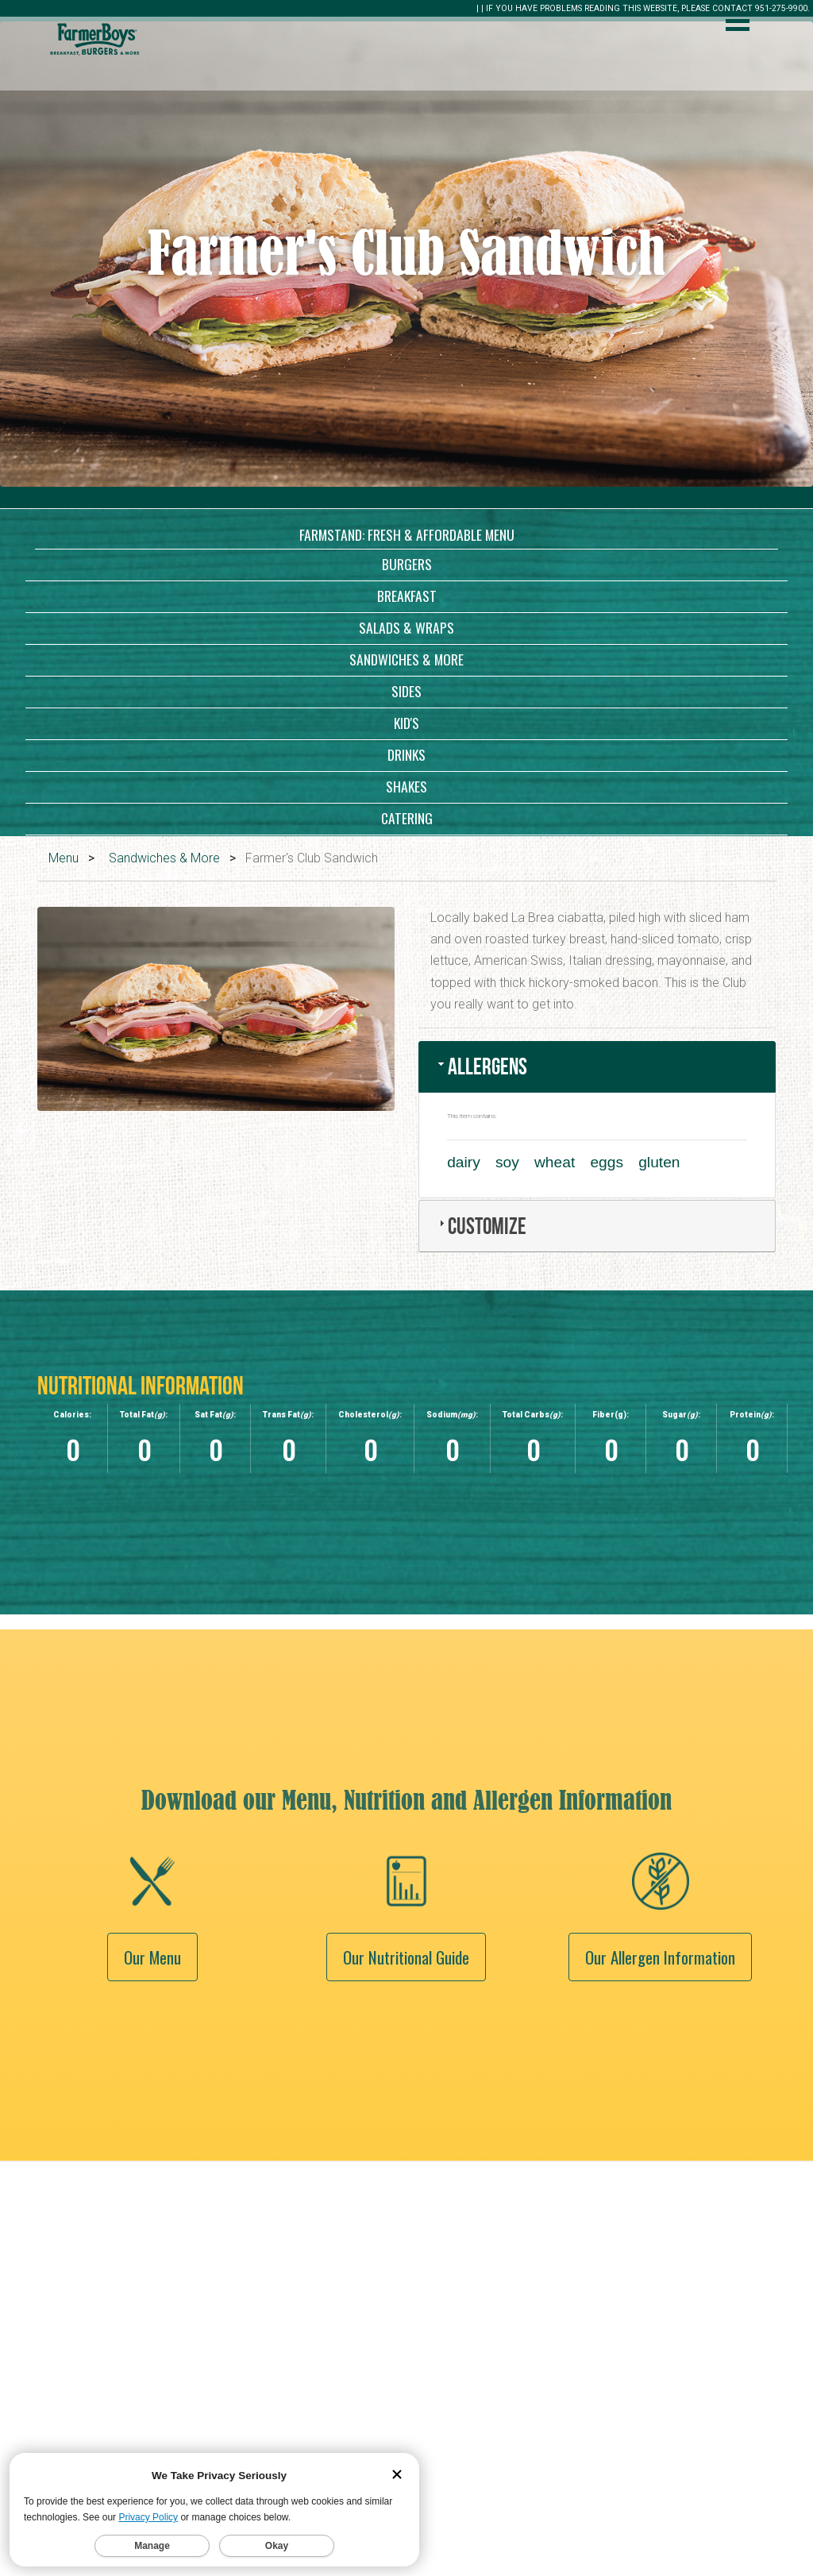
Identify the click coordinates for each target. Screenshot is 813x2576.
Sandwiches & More (406, 659)
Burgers (407, 563)
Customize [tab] (480, 1226)
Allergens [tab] (481, 1066)
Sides (406, 691)
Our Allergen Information (660, 2062)
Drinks (406, 754)
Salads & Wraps (406, 627)
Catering (407, 818)
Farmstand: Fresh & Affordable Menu (406, 534)
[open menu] (737, 23)
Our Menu (152, 2062)
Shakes (406, 786)
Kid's (406, 722)
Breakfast (407, 595)
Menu (63, 858)
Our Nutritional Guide (406, 2062)
